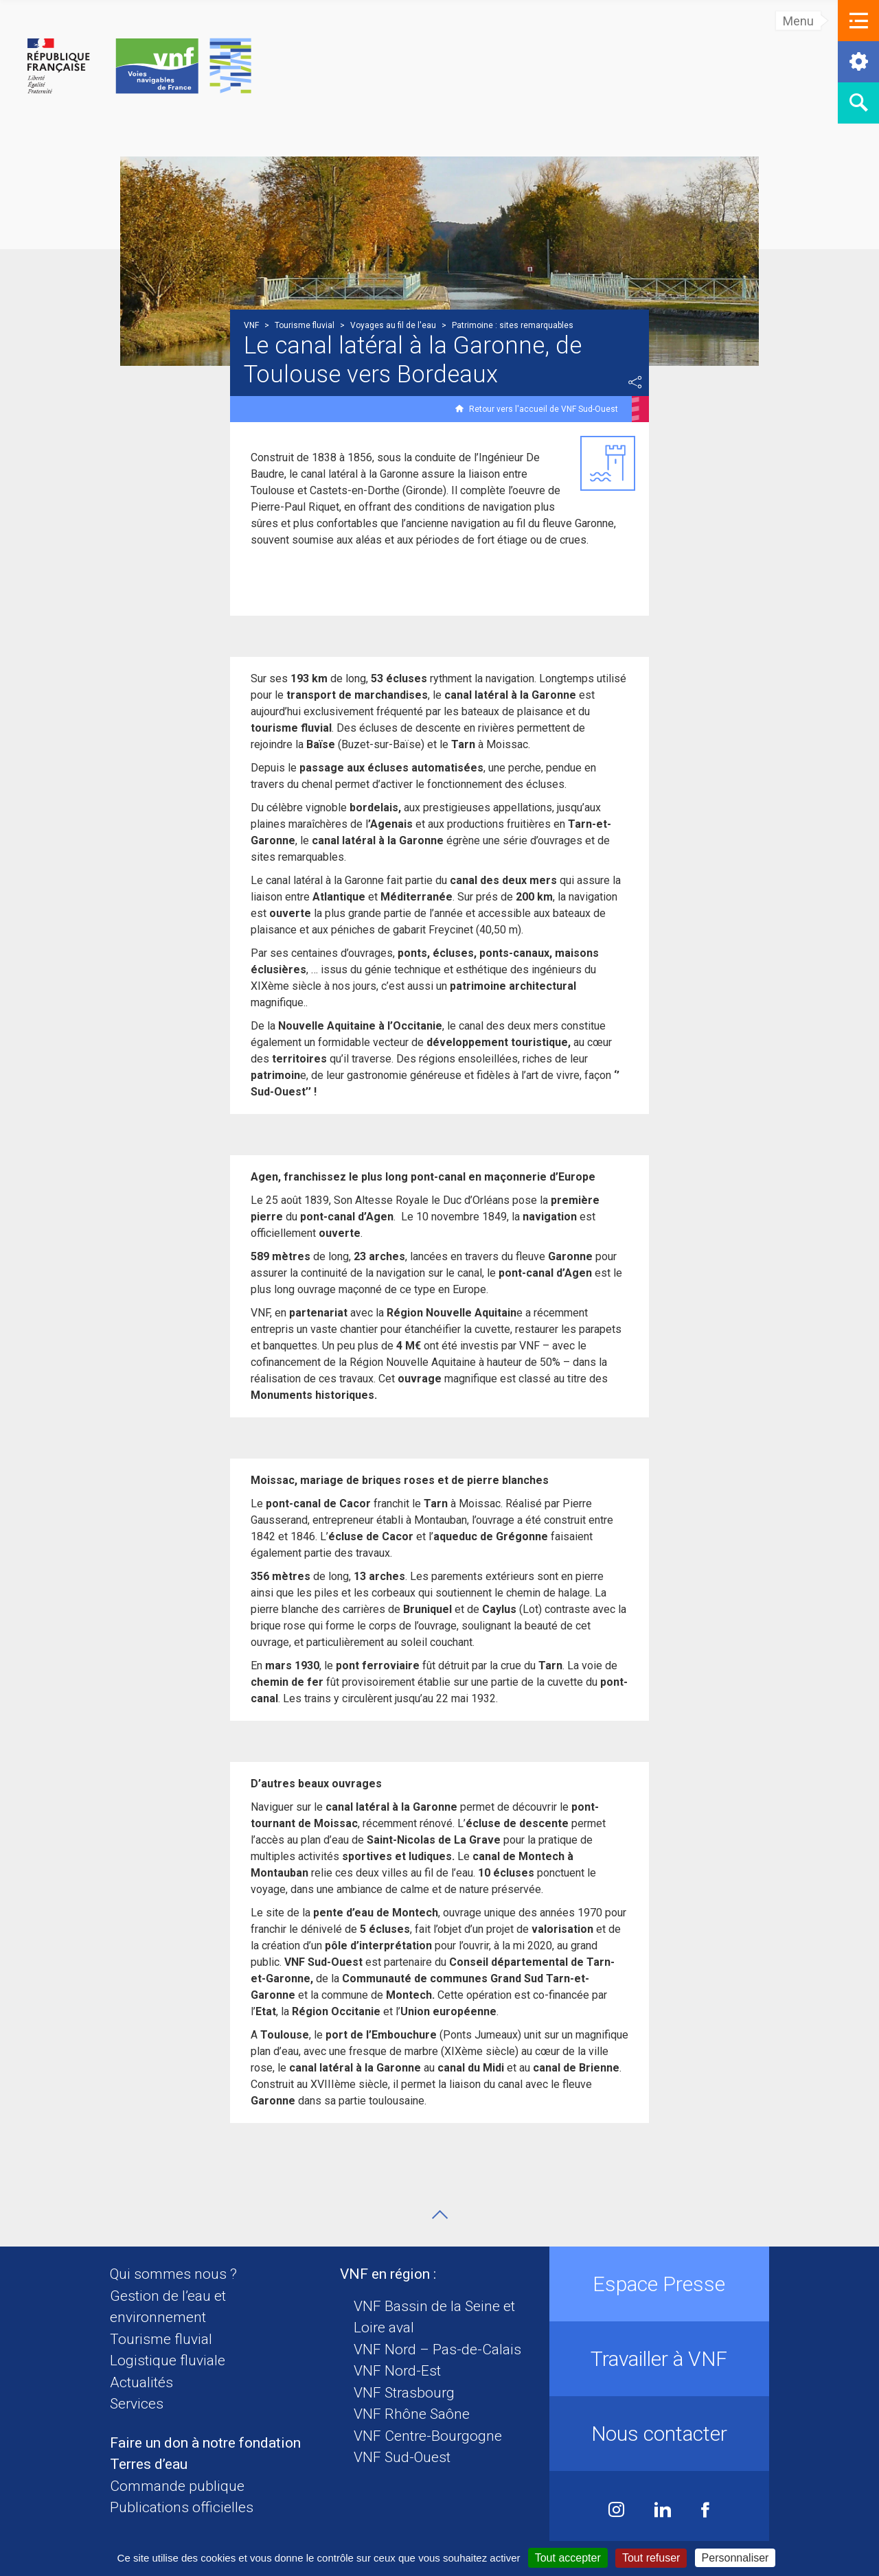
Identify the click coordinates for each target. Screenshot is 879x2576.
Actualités (141, 2382)
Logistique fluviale (167, 2360)
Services (136, 2403)
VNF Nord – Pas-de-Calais (437, 2349)
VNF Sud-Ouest (402, 2457)
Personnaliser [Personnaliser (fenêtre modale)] (735, 2558)
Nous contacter (659, 2434)
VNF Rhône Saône (412, 2414)
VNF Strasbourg (404, 2392)
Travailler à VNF (659, 2359)
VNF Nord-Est (397, 2371)
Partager (635, 382)
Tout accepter (568, 2558)
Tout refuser (651, 2558)
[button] (858, 20)
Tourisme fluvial (161, 2339)
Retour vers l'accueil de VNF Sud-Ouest (543, 409)
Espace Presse (659, 2284)
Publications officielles (181, 2507)
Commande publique (177, 2486)
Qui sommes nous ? (173, 2274)
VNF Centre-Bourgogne (428, 2436)
